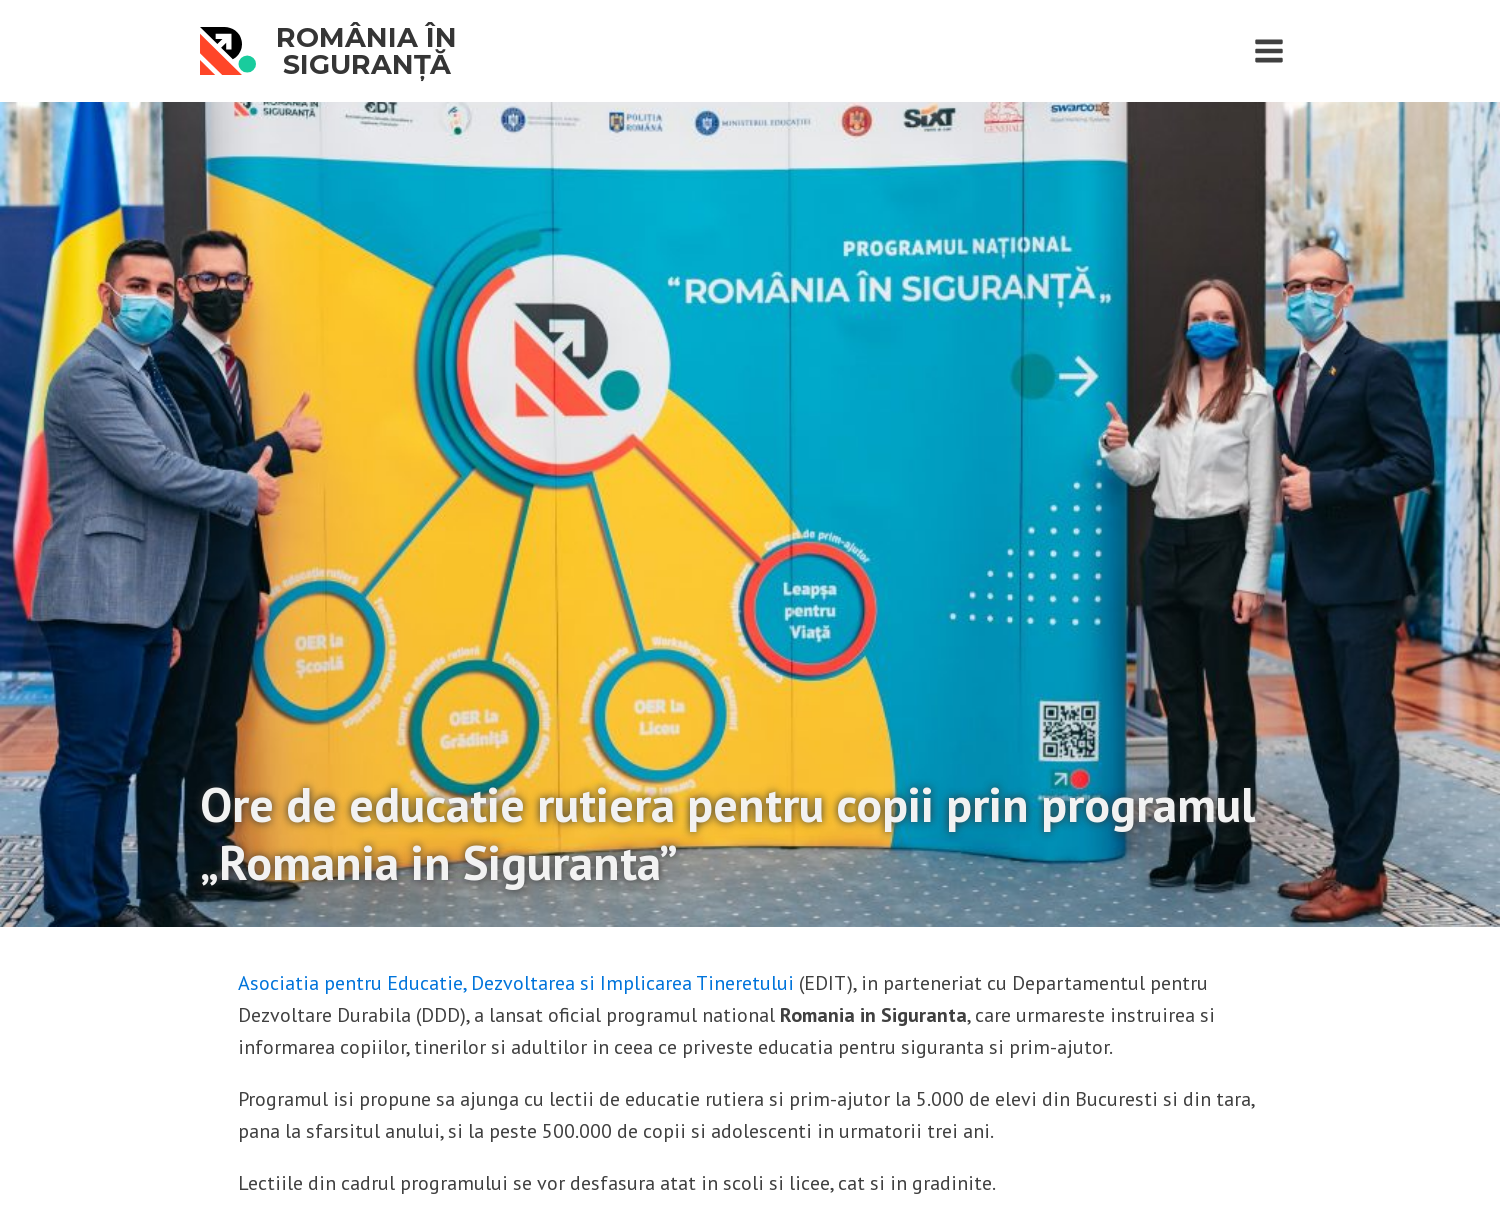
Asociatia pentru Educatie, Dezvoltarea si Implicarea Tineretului (516, 983)
